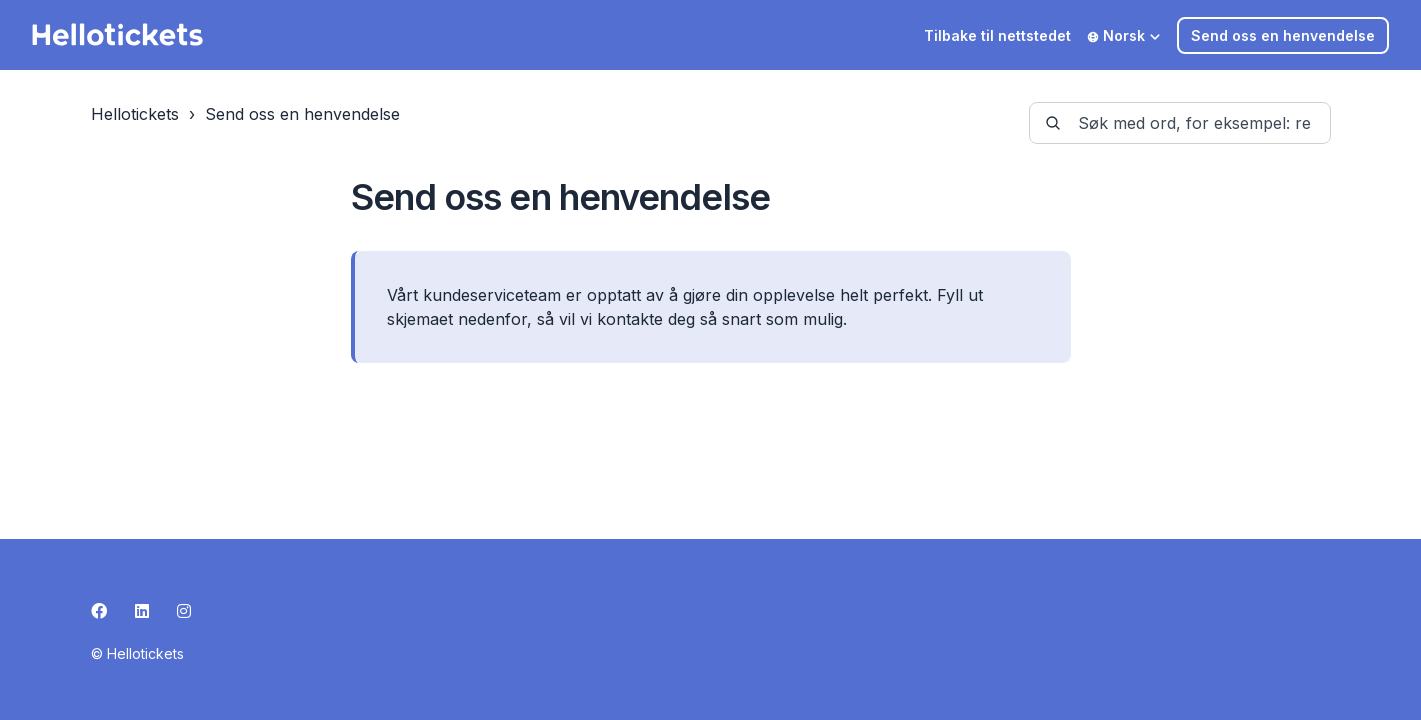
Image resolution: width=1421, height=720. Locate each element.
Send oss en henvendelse (1283, 35)
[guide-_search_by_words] (1180, 123)
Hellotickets (135, 114)
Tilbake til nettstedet (997, 35)
